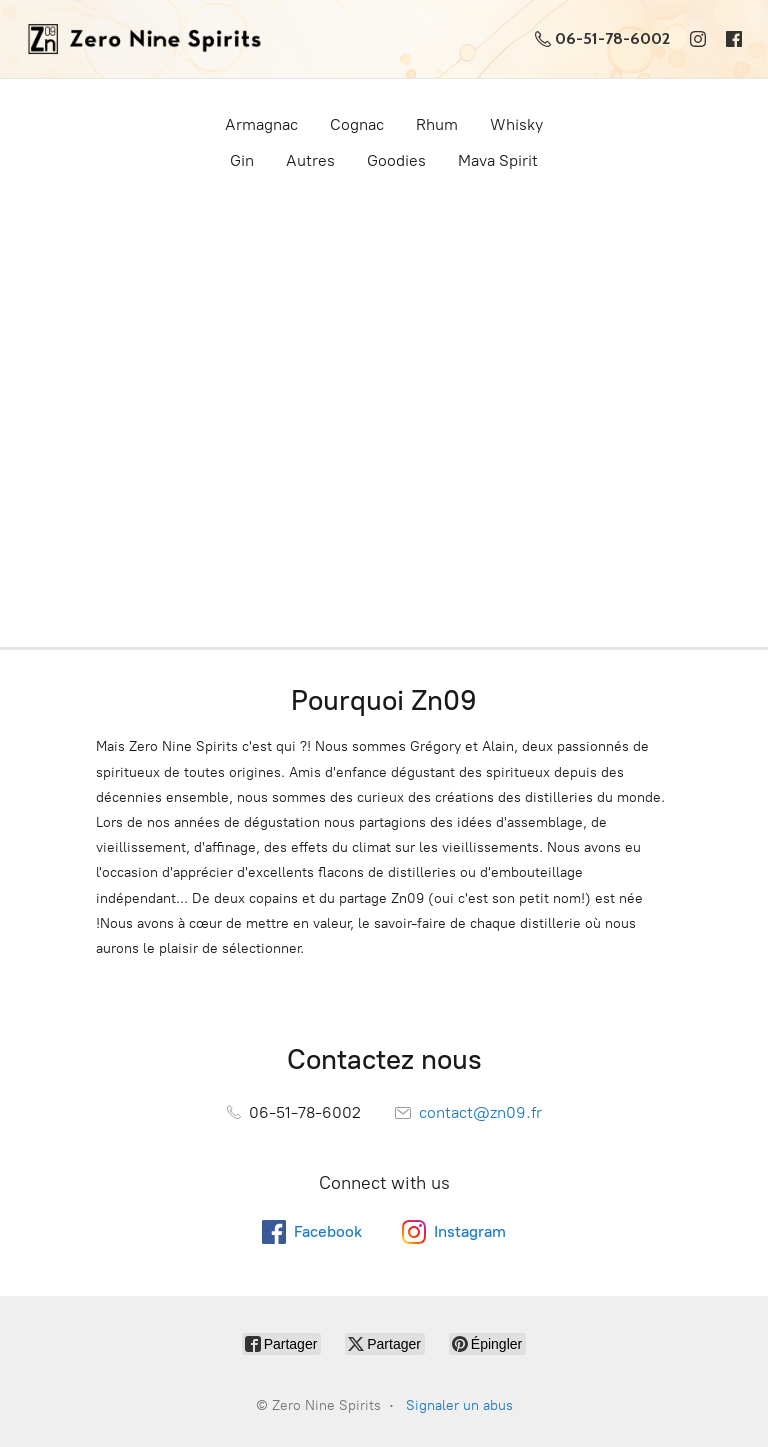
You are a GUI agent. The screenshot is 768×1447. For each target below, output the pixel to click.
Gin (242, 160)
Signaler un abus (459, 1405)
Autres (310, 160)
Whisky (516, 124)
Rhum (437, 124)
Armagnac (261, 124)
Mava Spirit (498, 160)
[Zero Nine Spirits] (138, 39)
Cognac (357, 124)
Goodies (396, 160)
